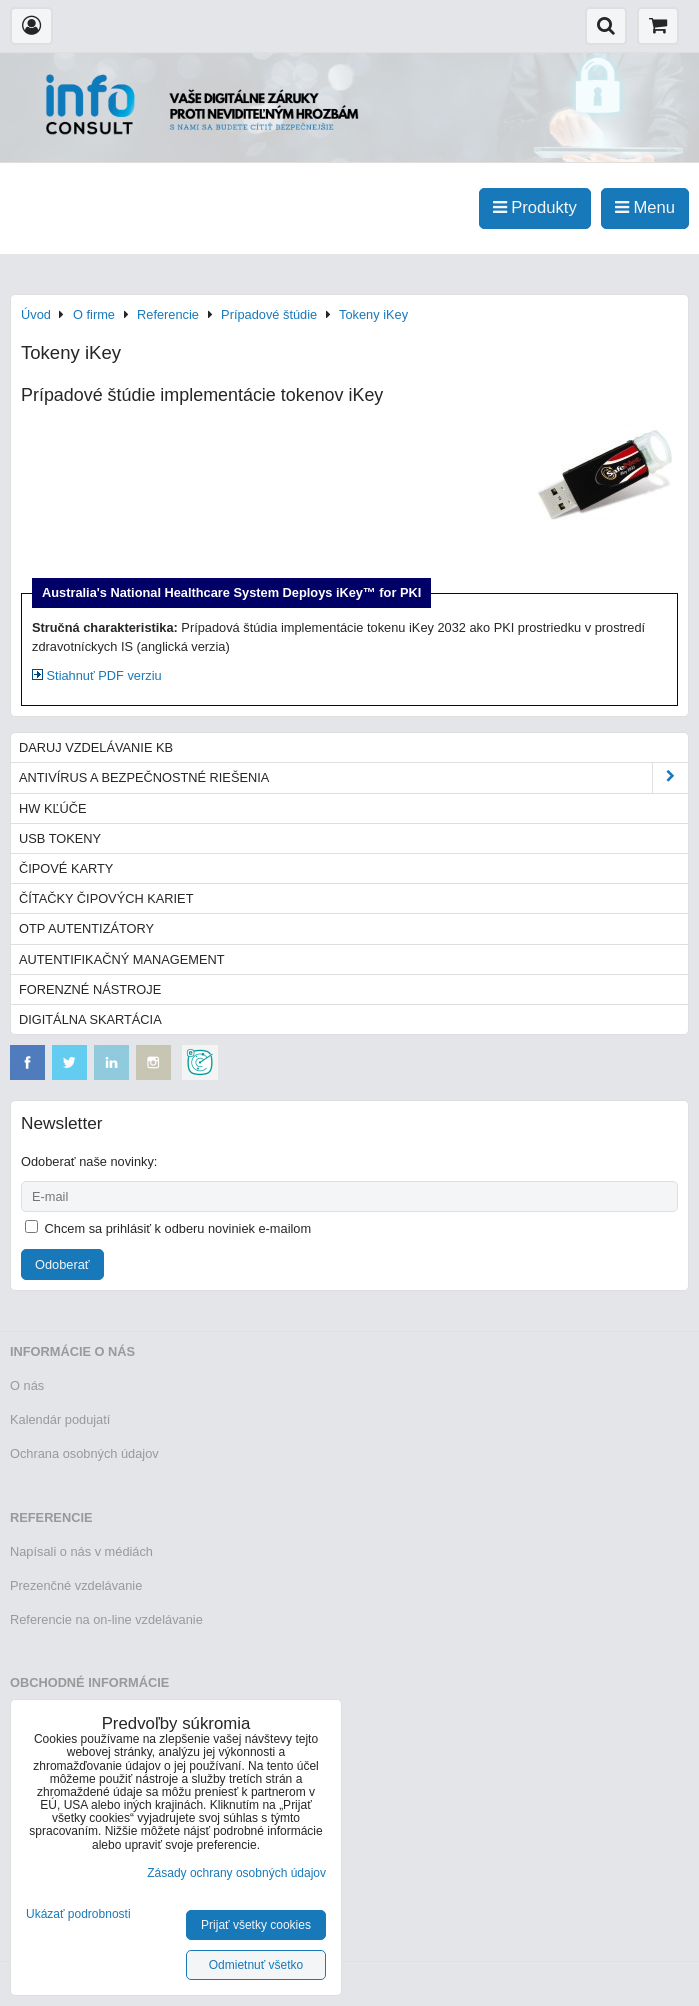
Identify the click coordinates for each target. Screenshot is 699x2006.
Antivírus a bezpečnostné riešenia (353, 777)
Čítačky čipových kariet (106, 898)
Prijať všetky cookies (256, 1925)
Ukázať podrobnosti (78, 1914)
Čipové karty (66, 868)
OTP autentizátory (86, 928)
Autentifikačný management (121, 959)
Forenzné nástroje (90, 989)
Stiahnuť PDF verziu (97, 675)
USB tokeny (60, 838)
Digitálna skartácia (90, 1019)
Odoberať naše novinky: (89, 1161)
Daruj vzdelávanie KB (96, 747)
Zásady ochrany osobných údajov (236, 1873)
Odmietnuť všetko (256, 1965)
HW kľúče (53, 808)
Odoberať (62, 1264)
